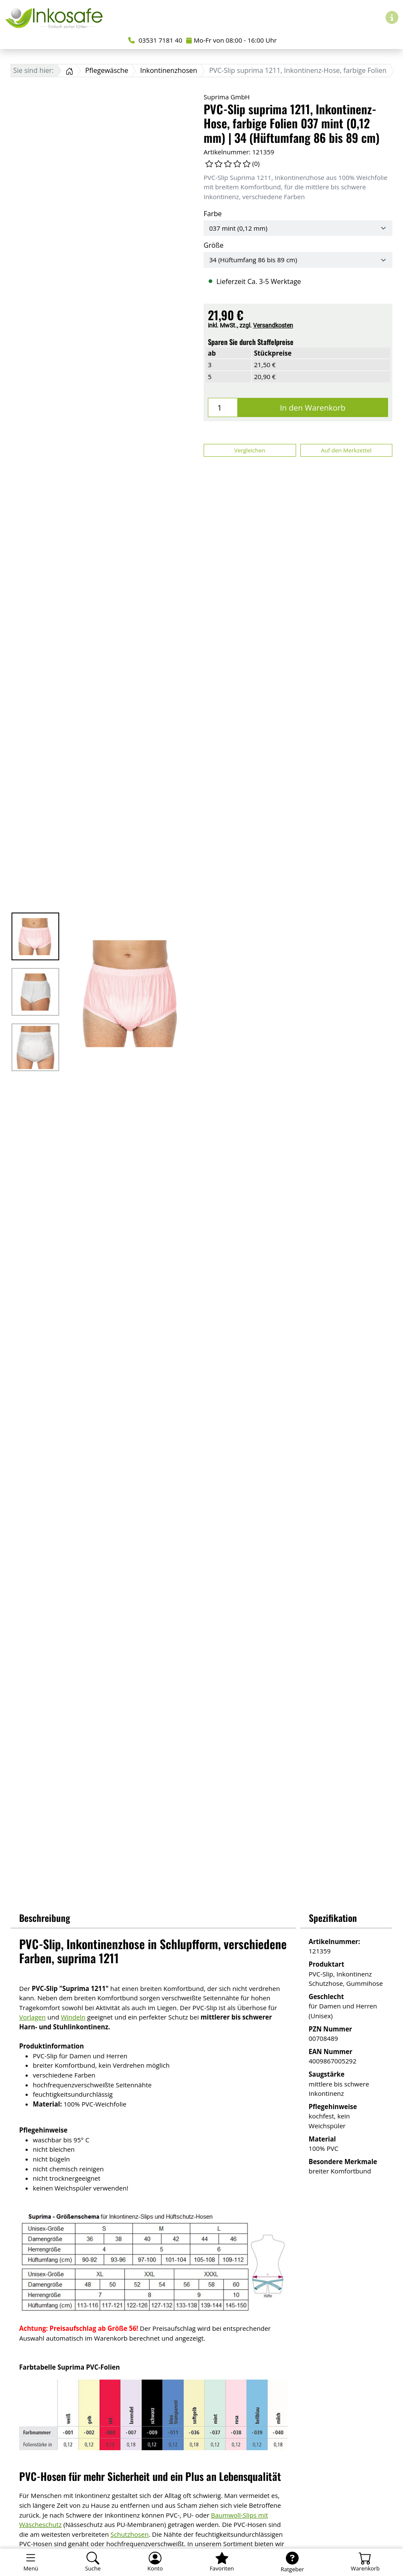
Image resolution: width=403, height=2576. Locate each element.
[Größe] (298, 260)
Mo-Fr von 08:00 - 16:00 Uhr (231, 40)
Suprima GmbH (227, 97)
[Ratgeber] (292, 2562)
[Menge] (223, 407)
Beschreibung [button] (44, 1917)
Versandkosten (273, 325)
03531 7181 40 (155, 40)
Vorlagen (32, 2017)
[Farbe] (298, 228)
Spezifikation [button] (333, 1917)
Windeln (73, 2017)
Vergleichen (249, 450)
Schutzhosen (129, 2534)
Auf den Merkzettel (346, 450)
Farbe (213, 213)
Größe (214, 245)
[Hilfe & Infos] (392, 17)
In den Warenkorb (312, 407)
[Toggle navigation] (31, 2562)
